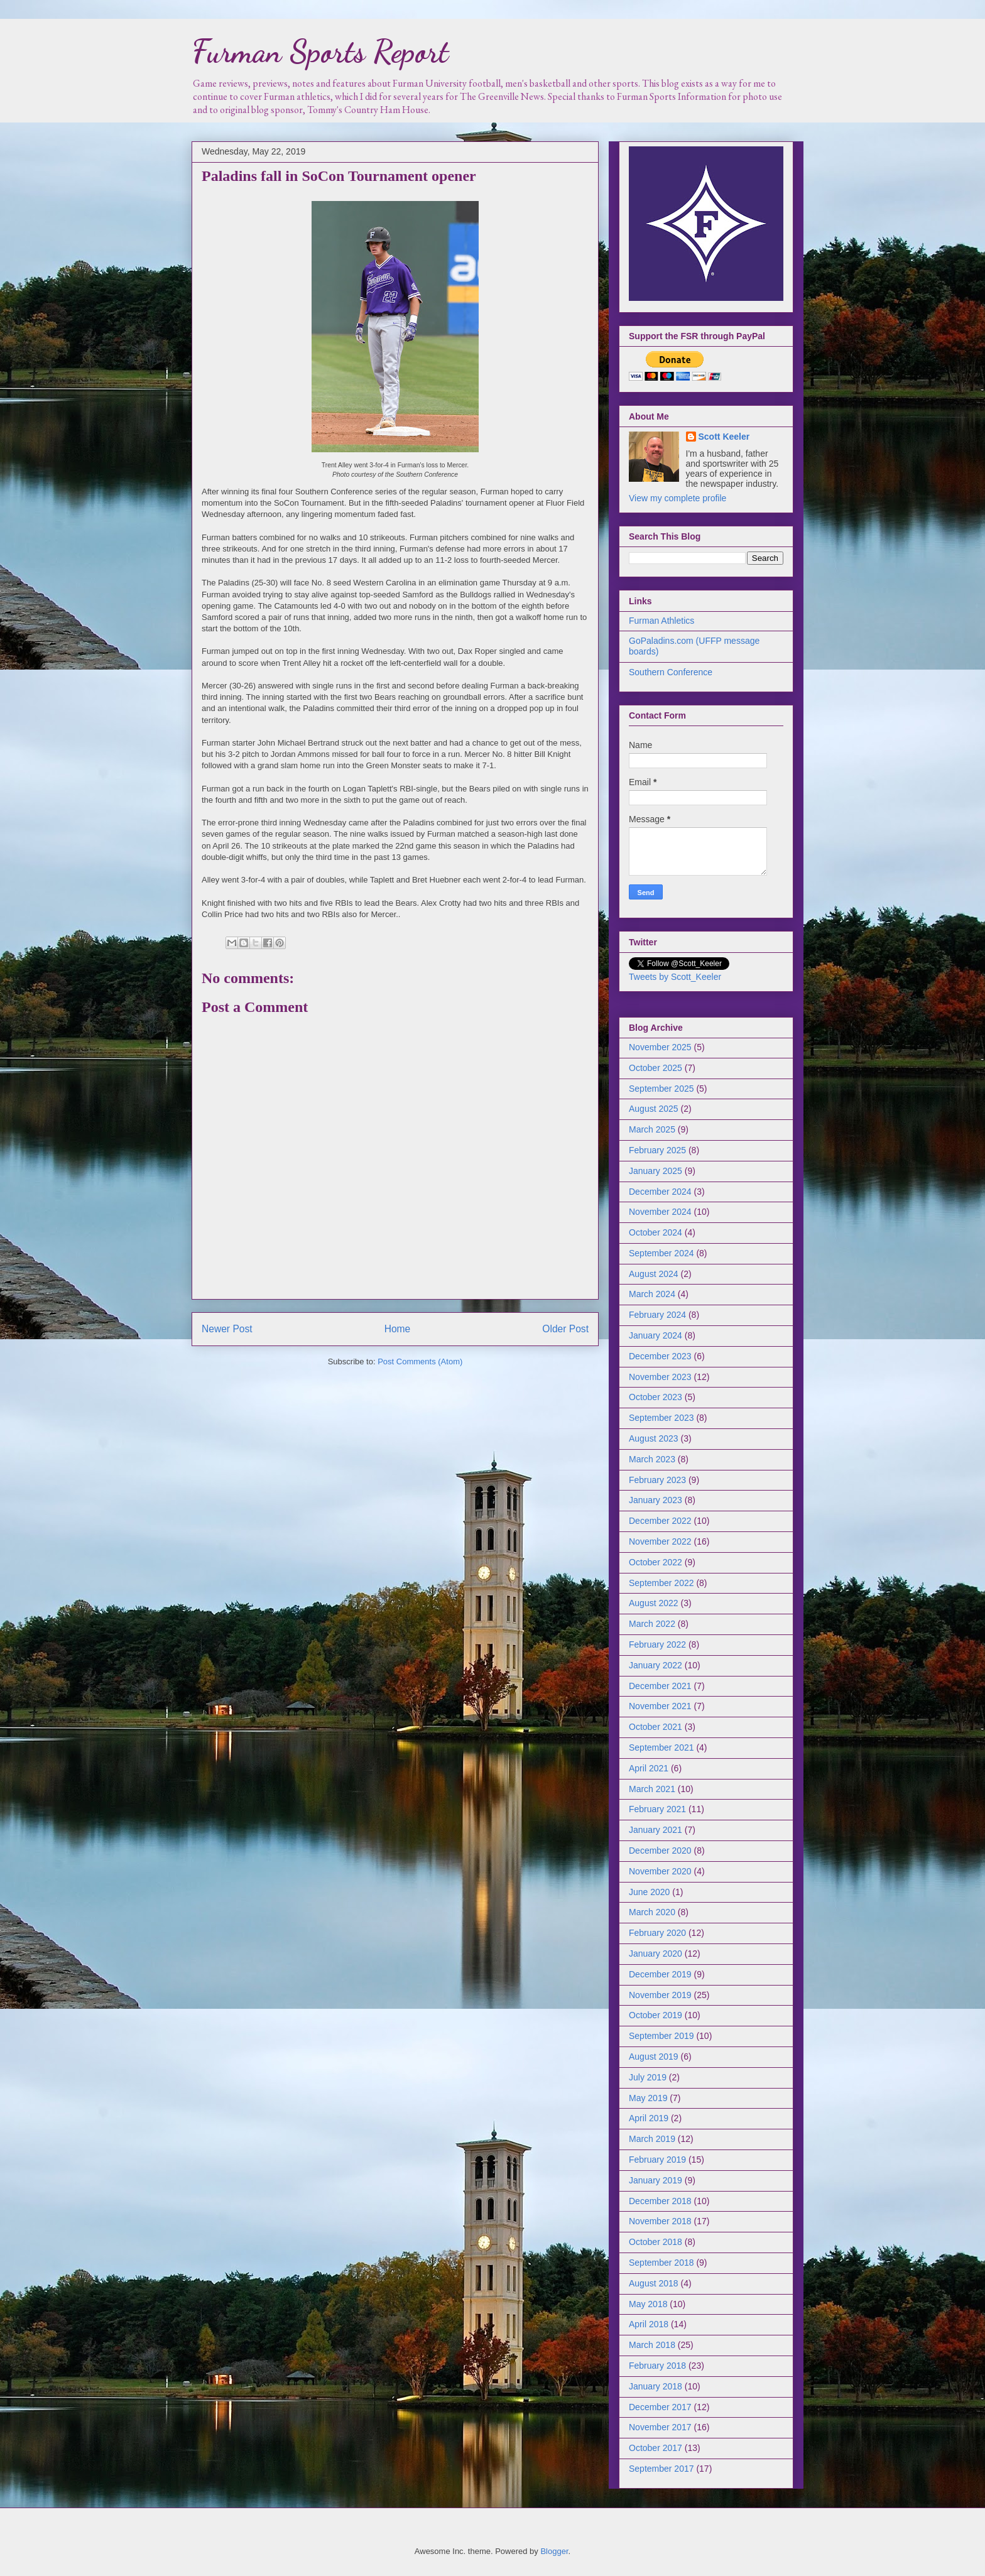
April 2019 (648, 2118)
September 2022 (661, 1583)
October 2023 (655, 1397)
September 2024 (661, 1253)
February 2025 (657, 1150)
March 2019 (652, 2139)
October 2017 (655, 2448)
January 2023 (655, 1500)
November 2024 (660, 1212)
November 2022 (660, 1541)
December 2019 (660, 1974)
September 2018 (661, 2263)
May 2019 (648, 2098)
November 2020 (660, 1871)
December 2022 (660, 1521)
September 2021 (661, 1747)
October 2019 (655, 2015)
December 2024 (660, 1192)
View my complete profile (677, 498)
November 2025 (660, 1047)
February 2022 (657, 1644)
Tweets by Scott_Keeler (675, 977)
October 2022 (655, 1562)
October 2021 (655, 1727)
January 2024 (655, 1335)
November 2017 (660, 2427)
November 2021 (660, 1706)
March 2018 (652, 2345)
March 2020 (652, 1912)
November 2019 (660, 1995)
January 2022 (655, 1665)
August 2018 (653, 2283)
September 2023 (661, 1418)
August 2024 (653, 1274)
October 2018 (655, 2242)
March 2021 (652, 1789)
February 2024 (657, 1315)
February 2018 (657, 2366)
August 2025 (653, 1109)
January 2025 (655, 1171)
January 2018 (655, 2386)
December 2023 (660, 1356)
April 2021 (648, 1768)
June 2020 (649, 1892)
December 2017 (660, 2407)
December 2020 (660, 1850)
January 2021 (655, 1830)
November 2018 (660, 2221)
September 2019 (661, 2036)
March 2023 (652, 1459)
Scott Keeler (724, 437)
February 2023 (657, 1480)
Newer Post (227, 1328)
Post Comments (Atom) (420, 1361)
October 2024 (655, 1232)
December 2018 (660, 2201)
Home (397, 1328)
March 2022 (652, 1624)
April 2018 (648, 2324)
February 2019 (657, 2160)
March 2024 (652, 1294)
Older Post (565, 1328)
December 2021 (660, 1686)
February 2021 (657, 1809)
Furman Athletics (661, 621)
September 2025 (661, 1089)
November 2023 (660, 1377)
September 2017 (661, 2469)
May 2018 (648, 2304)
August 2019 (653, 2057)
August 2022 (653, 1603)
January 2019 (655, 2180)
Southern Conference (670, 672)
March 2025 (652, 1129)
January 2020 (655, 1953)
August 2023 (653, 1438)
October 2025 (655, 1068)
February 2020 (657, 1933)
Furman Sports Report (320, 51)
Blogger (554, 2551)
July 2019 (648, 2077)
